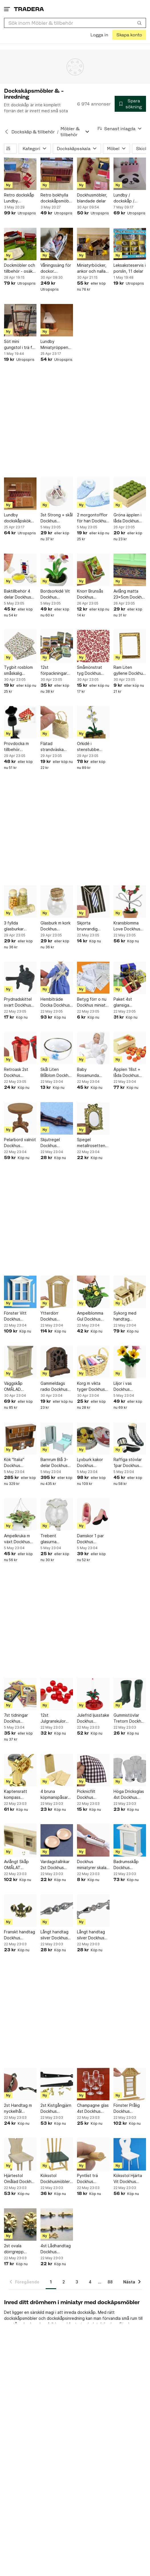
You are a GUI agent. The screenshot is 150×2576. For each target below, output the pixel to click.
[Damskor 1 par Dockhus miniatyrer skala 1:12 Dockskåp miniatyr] (93, 1514)
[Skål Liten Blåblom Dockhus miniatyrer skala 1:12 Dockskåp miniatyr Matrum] (56, 1048)
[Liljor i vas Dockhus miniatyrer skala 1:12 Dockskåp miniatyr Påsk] (129, 1362)
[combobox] (75, 23)
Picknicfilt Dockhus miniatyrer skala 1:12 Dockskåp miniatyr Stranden (91, 1794)
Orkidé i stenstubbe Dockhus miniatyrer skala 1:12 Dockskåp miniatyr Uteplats (93, 746)
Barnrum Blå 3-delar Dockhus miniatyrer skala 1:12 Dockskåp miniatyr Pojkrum (55, 1462)
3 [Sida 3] (77, 2281)
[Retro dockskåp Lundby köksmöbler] (20, 174)
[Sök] (139, 23)
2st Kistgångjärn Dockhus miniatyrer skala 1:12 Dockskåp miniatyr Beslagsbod (55, 2108)
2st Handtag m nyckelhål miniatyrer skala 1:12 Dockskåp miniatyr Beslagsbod (18, 2108)
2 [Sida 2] (63, 2281)
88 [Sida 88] (110, 2281)
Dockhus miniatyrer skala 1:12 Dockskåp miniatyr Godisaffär (91, 1865)
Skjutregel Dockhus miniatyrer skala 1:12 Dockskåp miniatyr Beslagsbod (55, 1143)
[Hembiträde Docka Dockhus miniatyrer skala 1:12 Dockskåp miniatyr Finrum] (56, 978)
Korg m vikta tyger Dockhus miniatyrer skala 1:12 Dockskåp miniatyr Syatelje (93, 1386)
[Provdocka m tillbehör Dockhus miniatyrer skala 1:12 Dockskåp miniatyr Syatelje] (20, 722)
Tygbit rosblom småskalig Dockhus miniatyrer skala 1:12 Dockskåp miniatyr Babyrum (20, 670)
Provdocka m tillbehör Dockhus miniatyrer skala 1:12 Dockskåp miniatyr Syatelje (20, 746)
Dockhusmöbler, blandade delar (92, 198)
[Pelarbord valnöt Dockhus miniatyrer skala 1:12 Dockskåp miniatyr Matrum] (20, 1118)
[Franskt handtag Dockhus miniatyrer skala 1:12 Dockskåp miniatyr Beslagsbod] (20, 1910)
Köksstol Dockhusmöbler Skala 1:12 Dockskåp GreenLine (55, 2178)
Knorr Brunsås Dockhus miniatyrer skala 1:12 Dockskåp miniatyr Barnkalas (91, 594)
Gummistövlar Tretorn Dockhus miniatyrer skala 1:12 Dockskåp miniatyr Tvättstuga (129, 1718)
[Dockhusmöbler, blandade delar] (93, 174)
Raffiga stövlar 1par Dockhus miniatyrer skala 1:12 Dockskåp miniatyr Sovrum (128, 1462)
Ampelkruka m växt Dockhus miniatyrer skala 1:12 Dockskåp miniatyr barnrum (19, 1539)
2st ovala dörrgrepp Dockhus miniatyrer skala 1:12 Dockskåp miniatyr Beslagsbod (18, 2249)
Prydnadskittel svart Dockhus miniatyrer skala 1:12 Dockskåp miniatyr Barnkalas (18, 1002)
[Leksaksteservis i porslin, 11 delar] (129, 244)
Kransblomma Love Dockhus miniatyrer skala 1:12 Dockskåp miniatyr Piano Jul (128, 926)
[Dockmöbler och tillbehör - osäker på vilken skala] (20, 244)
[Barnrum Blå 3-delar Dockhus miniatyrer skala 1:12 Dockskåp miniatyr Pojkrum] (56, 1438)
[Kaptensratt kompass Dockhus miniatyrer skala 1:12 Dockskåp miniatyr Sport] (20, 1770)
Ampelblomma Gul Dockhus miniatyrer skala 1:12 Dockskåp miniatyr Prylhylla (93, 1316)
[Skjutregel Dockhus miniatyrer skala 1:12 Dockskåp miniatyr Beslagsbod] (56, 1118)
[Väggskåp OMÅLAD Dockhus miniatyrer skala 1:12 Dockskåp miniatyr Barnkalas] (20, 1362)
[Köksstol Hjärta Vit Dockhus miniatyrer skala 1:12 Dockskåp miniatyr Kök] (129, 2154)
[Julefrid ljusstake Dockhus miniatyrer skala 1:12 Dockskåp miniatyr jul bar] (93, 1694)
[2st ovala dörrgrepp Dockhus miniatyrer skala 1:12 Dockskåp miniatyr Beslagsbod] (20, 2224)
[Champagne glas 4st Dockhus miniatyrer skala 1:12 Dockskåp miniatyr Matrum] (93, 2084)
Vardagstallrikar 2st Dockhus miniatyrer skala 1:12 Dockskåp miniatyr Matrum (55, 1865)
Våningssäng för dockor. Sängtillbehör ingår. (55, 268)
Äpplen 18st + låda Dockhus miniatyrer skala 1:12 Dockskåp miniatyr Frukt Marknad (128, 1072)
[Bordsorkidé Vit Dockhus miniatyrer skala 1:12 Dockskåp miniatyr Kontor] (56, 570)
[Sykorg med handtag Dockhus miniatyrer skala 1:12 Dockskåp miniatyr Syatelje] (129, 1292)
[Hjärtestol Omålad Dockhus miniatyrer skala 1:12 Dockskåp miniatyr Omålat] (20, 2154)
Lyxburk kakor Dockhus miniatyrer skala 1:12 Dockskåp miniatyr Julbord (92, 1462)
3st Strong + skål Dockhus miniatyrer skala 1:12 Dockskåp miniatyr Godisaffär (56, 518)
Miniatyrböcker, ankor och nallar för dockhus (92, 268)
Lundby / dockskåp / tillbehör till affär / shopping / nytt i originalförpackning (129, 198)
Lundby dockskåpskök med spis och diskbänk (17, 518)
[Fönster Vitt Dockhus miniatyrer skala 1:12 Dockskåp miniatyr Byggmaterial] (20, 1292)
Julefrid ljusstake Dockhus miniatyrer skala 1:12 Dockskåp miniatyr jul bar (93, 1718)
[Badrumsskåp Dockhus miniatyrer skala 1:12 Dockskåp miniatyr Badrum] (129, 1840)
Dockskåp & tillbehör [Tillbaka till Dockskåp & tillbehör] (33, 131)
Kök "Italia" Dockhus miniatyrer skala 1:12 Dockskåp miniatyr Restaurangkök (18, 1462)
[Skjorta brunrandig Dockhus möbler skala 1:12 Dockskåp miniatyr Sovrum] (93, 901)
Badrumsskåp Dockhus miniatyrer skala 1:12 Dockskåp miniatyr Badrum (128, 1865)
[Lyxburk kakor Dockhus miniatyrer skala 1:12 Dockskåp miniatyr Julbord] (93, 1438)
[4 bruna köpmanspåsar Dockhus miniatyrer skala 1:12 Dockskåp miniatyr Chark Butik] (56, 1770)
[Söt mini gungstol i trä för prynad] (20, 320)
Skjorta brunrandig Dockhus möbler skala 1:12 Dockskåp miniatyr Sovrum (92, 926)
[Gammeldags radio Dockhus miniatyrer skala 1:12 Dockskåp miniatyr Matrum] (56, 1362)
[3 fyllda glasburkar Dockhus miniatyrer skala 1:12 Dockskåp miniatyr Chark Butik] (20, 901)
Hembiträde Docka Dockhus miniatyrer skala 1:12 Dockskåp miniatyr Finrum (55, 1002)
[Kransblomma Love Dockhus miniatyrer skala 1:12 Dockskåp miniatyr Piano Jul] (129, 901)
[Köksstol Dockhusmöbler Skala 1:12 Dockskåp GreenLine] (56, 2154)
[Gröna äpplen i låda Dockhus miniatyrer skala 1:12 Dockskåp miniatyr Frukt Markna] (129, 493)
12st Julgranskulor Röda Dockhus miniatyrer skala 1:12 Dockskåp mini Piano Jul (55, 1718)
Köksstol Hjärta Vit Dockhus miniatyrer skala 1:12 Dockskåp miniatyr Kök (128, 2178)
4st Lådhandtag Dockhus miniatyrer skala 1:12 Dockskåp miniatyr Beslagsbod (55, 2249)
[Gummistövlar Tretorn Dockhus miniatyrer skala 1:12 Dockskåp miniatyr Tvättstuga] (129, 1694)
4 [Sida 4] (90, 2281)
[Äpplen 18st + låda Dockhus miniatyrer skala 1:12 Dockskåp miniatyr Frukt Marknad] (129, 1048)
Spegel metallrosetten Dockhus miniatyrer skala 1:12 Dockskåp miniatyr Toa (91, 1143)
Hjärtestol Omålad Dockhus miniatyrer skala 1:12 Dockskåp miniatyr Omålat (20, 2178)
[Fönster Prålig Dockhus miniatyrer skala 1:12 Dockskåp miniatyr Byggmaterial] (129, 2084)
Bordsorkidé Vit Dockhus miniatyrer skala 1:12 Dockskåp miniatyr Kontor (55, 594)
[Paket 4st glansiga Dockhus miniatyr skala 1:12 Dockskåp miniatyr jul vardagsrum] (129, 978)
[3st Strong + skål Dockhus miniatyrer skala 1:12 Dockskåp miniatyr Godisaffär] (56, 493)
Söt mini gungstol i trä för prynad (20, 344)
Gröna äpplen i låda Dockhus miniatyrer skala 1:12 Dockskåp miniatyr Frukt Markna (128, 518)
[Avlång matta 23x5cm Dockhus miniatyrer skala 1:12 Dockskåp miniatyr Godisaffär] (129, 570)
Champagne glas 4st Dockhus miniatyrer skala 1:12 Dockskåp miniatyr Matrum (93, 2108)
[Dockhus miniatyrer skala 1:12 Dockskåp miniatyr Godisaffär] (93, 1840)
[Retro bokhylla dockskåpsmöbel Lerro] (56, 174)
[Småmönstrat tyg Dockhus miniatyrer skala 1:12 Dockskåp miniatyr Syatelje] (93, 646)
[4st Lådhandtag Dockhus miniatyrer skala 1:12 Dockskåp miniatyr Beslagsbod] (56, 2224)
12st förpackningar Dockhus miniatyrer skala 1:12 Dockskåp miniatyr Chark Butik (55, 670)
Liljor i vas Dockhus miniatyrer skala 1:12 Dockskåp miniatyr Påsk (128, 1386)
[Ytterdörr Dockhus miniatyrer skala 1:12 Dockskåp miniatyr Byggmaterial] (56, 1292)
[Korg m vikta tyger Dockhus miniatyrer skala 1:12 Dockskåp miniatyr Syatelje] (93, 1362)
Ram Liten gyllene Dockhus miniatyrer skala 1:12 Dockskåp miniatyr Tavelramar (129, 670)
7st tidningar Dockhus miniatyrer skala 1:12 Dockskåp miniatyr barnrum (19, 1718)
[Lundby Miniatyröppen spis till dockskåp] (56, 320)
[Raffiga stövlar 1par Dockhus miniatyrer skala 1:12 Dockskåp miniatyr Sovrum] (129, 1438)
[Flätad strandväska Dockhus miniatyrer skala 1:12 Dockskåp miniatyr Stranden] (56, 722)
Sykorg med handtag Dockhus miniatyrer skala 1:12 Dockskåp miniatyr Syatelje (129, 1316)
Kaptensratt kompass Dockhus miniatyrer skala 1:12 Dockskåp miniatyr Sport (18, 1794)
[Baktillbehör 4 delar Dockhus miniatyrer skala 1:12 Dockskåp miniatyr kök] (20, 570)
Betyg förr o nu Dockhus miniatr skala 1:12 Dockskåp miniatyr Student (93, 1002)
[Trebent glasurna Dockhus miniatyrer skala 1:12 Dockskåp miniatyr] (56, 1514)
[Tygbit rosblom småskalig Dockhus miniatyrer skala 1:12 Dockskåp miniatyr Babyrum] (20, 646)
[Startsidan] (29, 9)
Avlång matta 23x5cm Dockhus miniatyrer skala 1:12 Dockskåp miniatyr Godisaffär (129, 594)
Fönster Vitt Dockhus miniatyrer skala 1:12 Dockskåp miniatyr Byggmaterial (18, 1316)
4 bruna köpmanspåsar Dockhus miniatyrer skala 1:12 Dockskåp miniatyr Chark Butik (55, 1794)
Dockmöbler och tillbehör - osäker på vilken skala (20, 268)
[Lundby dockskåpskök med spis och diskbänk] (20, 493)
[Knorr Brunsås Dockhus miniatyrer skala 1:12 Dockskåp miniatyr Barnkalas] (93, 570)
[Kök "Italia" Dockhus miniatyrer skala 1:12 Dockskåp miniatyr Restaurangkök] (20, 1438)
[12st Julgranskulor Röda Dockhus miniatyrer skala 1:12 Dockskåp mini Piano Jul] (56, 1694)
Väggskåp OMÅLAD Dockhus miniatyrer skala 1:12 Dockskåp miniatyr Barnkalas (18, 1386)
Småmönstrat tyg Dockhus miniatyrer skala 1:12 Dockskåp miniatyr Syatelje (93, 670)
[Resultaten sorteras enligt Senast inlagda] (120, 129)
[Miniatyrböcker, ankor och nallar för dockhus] (93, 244)
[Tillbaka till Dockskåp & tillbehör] (6, 131)
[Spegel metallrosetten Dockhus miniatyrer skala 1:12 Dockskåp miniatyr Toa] (93, 1118)
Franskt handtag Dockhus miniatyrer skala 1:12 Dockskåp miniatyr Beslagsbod (19, 1935)
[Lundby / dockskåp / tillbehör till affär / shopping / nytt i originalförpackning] (129, 174)
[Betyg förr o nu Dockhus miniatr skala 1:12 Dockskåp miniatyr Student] (93, 978)
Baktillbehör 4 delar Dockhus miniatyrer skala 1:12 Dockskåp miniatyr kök (18, 594)
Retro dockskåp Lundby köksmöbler (19, 198)
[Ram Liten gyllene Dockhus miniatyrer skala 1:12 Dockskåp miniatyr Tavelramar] (129, 646)
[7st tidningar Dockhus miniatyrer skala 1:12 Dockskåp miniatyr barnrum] (20, 1694)
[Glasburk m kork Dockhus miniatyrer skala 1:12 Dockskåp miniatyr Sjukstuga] (56, 901)
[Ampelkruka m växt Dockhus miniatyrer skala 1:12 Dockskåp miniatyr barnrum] (20, 1514)
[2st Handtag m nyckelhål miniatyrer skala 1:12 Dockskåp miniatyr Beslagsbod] (20, 2084)
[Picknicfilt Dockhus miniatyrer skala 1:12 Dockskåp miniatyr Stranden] (93, 1770)
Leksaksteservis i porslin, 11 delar (129, 268)
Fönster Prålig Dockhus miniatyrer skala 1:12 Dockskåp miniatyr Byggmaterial (128, 2108)
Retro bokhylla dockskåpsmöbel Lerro (56, 198)
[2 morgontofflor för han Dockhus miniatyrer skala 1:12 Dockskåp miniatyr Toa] (93, 493)
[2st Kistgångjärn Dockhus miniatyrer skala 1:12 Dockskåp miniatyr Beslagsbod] (56, 2084)
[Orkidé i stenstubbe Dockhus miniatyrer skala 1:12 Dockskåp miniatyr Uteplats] (93, 722)
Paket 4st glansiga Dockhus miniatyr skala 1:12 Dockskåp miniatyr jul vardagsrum (129, 1002)
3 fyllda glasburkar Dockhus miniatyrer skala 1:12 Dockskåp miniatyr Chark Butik (18, 926)
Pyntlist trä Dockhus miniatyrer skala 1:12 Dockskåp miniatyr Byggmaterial (91, 2178)
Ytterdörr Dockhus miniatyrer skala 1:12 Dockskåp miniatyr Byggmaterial (55, 1316)
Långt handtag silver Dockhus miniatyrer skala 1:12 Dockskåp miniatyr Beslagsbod (55, 1935)
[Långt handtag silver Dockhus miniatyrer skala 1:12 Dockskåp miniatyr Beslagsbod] (56, 1910)
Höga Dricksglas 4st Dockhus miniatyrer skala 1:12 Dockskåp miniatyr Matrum (128, 1794)
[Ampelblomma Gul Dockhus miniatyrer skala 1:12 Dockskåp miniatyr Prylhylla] (93, 1292)
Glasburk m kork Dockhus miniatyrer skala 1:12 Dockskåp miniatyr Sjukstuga (55, 926)
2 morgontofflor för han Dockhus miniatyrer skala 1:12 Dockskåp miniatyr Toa (92, 518)
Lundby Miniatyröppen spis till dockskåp (56, 344)
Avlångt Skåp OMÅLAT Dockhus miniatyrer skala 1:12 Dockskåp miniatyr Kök (18, 1865)
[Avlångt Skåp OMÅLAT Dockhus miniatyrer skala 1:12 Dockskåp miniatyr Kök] (20, 1840)
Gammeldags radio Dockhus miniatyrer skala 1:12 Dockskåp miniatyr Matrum (55, 1386)
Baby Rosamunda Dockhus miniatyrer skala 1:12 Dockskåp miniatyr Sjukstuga (91, 1072)
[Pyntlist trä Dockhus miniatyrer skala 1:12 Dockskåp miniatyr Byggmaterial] (93, 2154)
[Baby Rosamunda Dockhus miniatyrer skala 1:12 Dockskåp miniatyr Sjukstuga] (93, 1048)
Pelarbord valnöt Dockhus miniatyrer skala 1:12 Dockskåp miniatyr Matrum (20, 1143)
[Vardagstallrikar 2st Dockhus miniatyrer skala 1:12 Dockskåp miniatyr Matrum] (56, 1840)
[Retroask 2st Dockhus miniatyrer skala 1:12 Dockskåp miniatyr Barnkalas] (20, 1048)
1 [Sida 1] (51, 2281)
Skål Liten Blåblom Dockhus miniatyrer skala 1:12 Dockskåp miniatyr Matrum (56, 1072)
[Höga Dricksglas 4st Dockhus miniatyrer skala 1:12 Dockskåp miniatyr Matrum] (129, 1770)
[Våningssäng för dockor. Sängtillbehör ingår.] (56, 244)
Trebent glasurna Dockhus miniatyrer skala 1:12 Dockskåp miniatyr (55, 1539)
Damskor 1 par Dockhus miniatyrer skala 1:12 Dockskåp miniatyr (91, 1539)
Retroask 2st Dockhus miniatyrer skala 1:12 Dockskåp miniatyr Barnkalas (18, 1072)
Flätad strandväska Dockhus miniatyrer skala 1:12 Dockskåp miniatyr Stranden (55, 746)
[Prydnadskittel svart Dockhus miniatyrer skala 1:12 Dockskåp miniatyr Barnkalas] (20, 978)
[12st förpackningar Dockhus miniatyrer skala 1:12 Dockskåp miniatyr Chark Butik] (56, 646)
